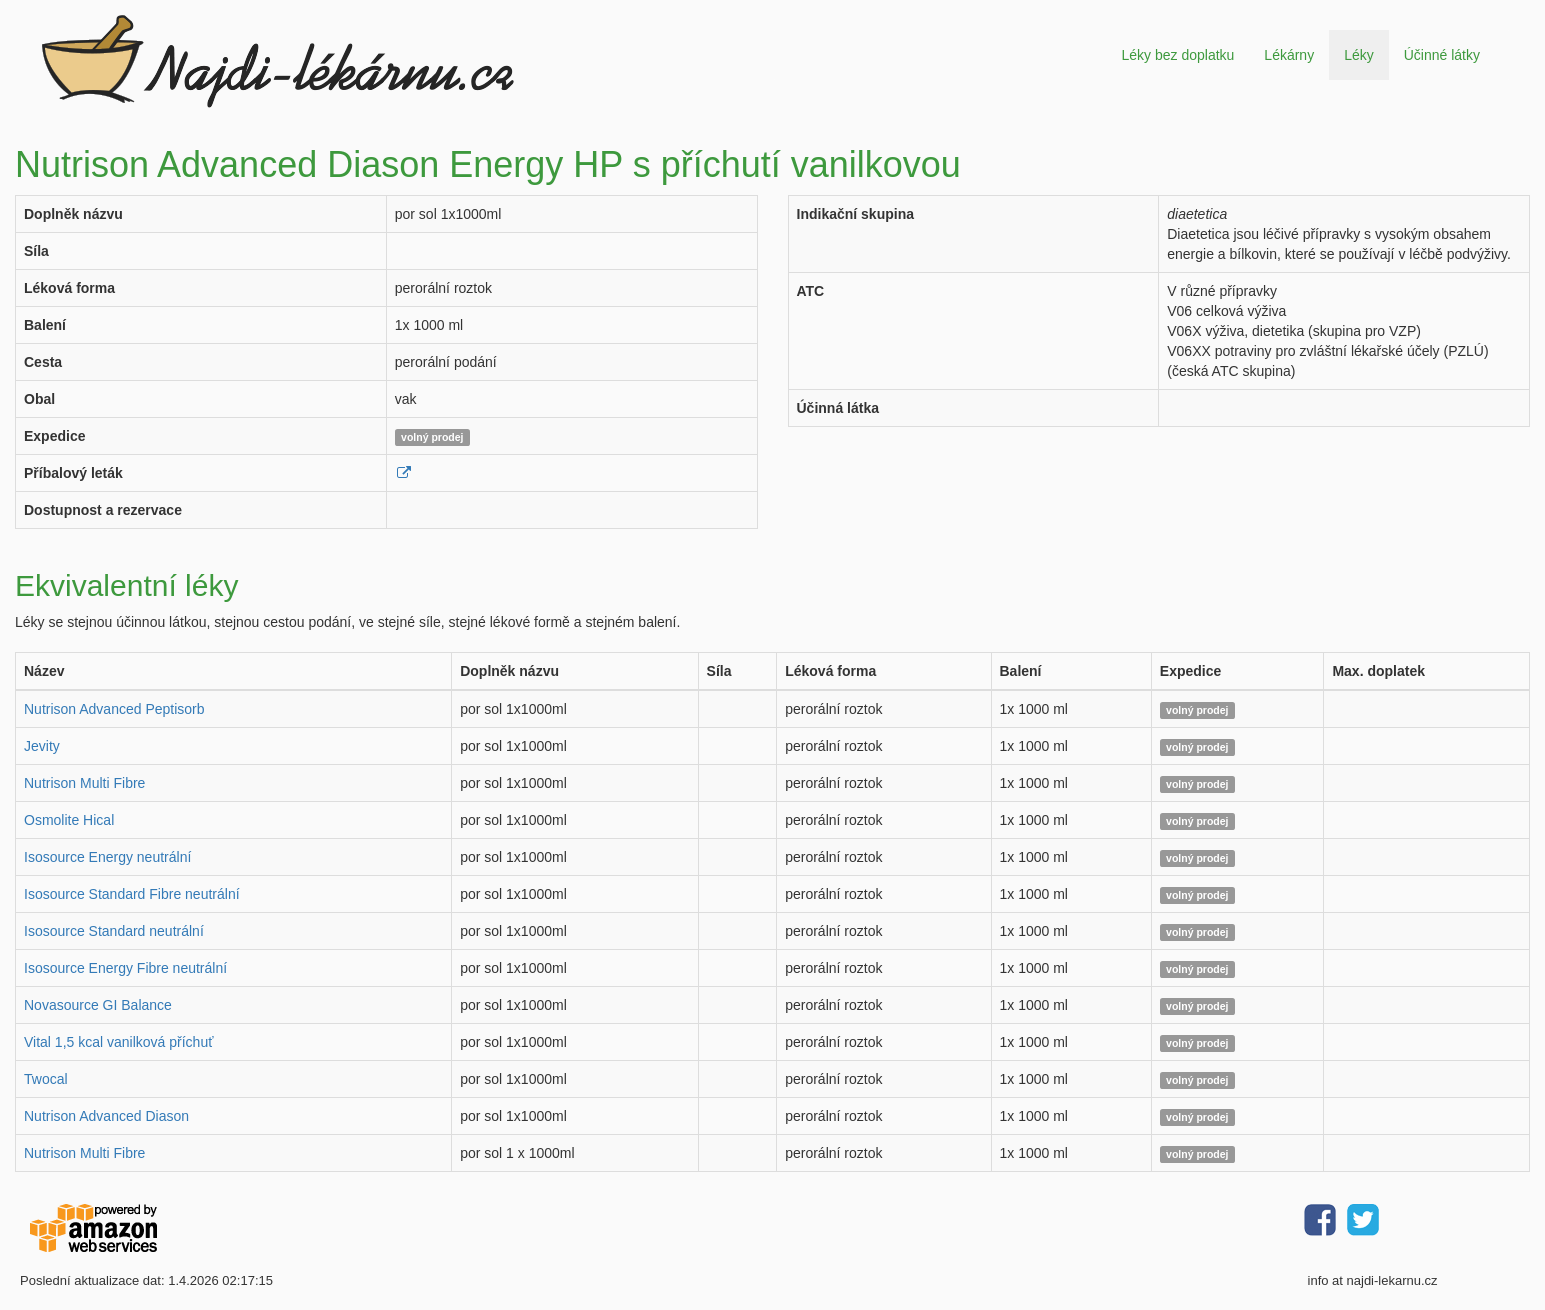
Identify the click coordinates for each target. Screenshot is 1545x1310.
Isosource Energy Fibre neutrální (125, 968)
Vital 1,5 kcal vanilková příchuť (118, 1042)
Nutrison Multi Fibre (84, 783)
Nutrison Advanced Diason (106, 1116)
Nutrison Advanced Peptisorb (114, 709)
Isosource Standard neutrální (114, 931)
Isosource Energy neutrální (107, 857)
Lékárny (1289, 55)
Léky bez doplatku (1177, 55)
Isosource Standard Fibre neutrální (132, 894)
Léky (1359, 55)
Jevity (42, 746)
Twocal (46, 1079)
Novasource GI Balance (98, 1005)
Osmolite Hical (69, 820)
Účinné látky (1442, 55)
